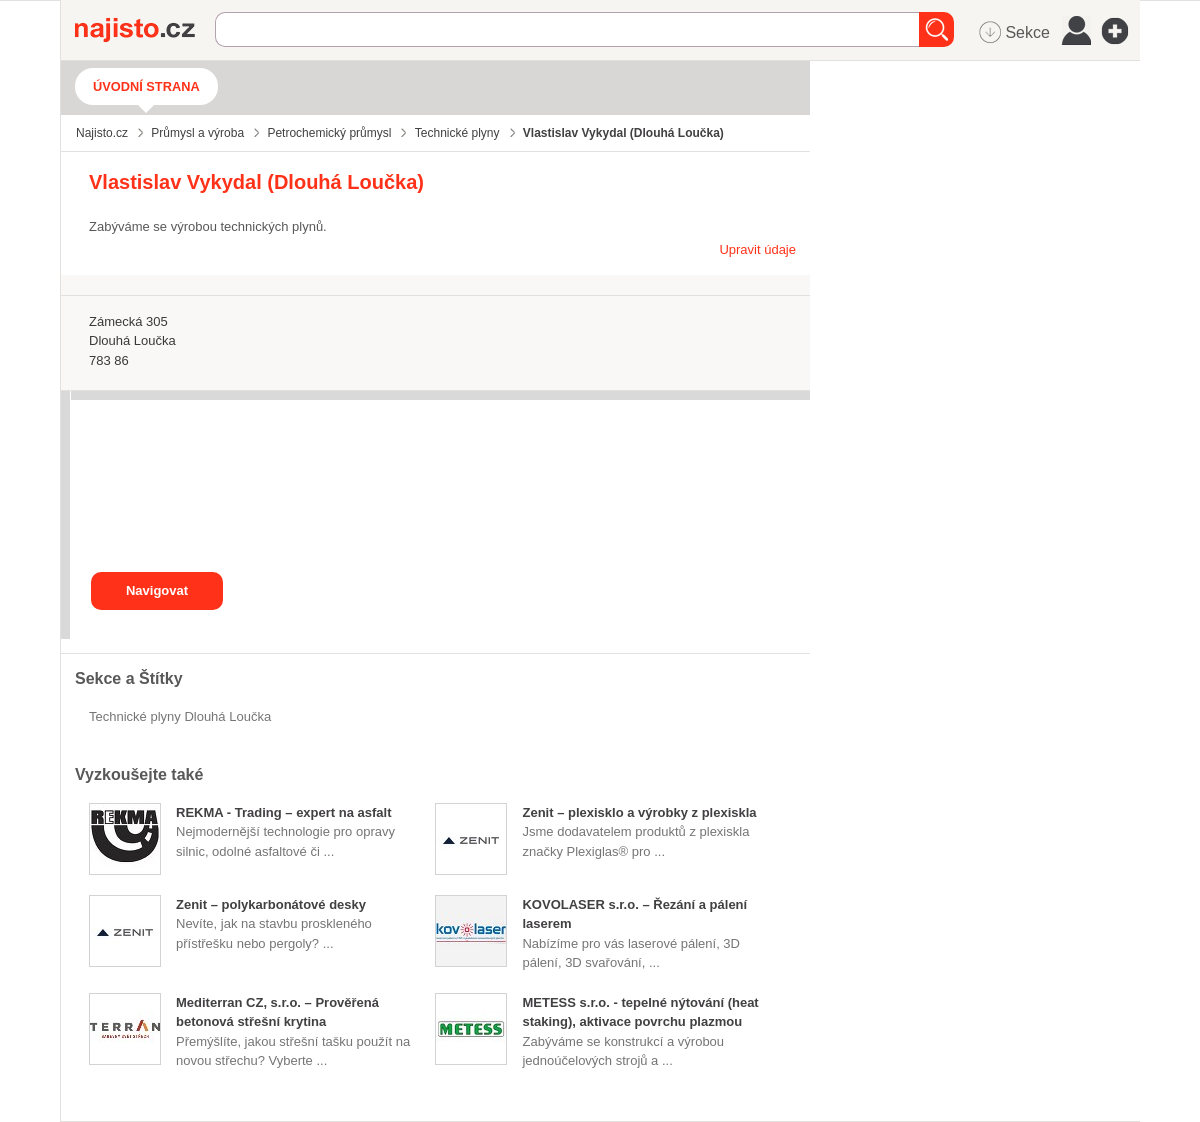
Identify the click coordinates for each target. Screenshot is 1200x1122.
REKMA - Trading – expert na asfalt (284, 812)
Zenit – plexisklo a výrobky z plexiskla (639, 812)
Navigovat (157, 590)
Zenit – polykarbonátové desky (271, 904)
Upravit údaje (757, 249)
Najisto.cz (145, 30)
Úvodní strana (146, 86)
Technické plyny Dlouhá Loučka (180, 716)
